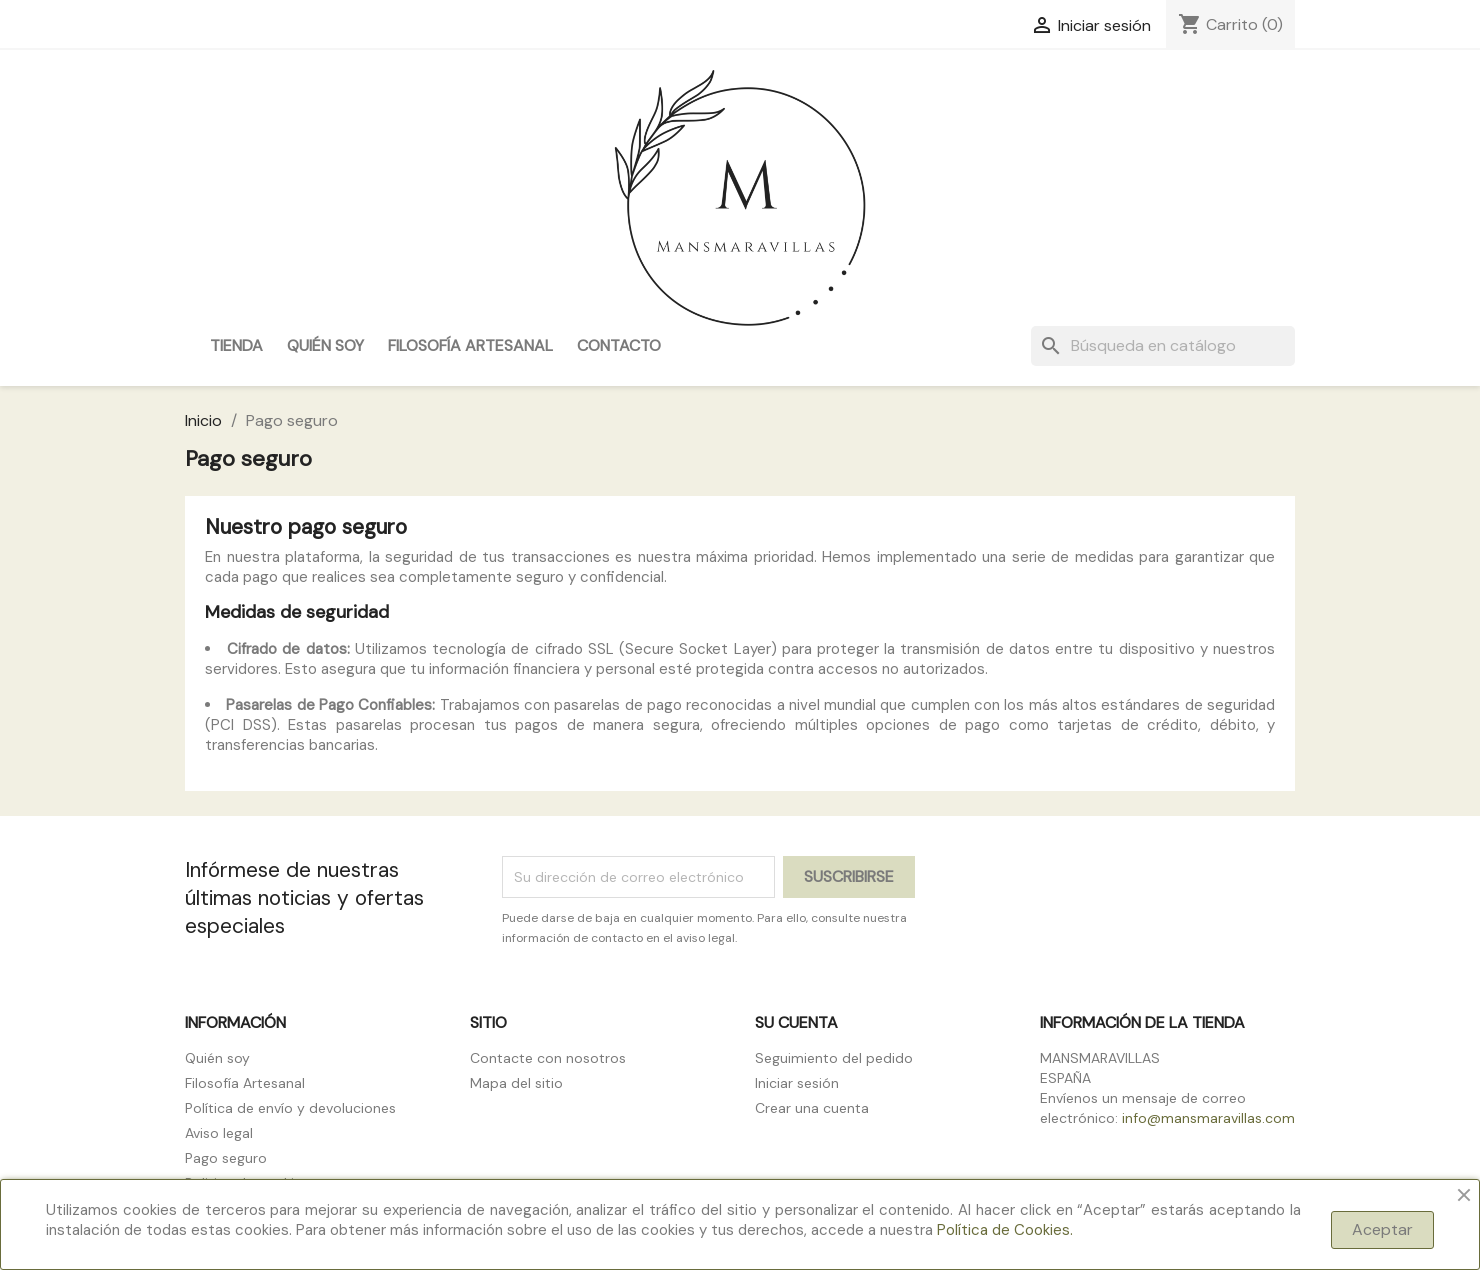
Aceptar (1382, 1229)
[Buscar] (1163, 346)
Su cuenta (796, 1022)
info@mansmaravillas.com (1208, 1118)
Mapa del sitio (516, 1083)
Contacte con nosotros (548, 1058)
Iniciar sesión (797, 1083)
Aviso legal (219, 1133)
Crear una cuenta (812, 1108)
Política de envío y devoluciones (290, 1108)
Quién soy (325, 345)
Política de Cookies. (1005, 1230)
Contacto (619, 345)
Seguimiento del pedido (834, 1058)
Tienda (236, 345)
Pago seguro (226, 1158)
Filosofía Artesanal (470, 345)
